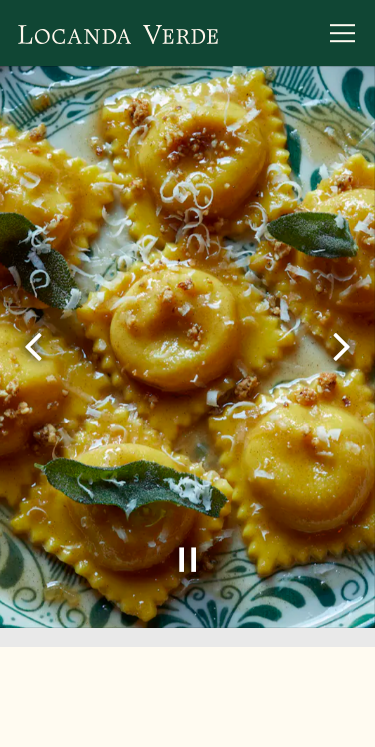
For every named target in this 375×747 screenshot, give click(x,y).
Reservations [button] (187, 658)
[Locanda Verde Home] (118, 33)
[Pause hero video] (188, 558)
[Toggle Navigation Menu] (342, 33)
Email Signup (187, 717)
